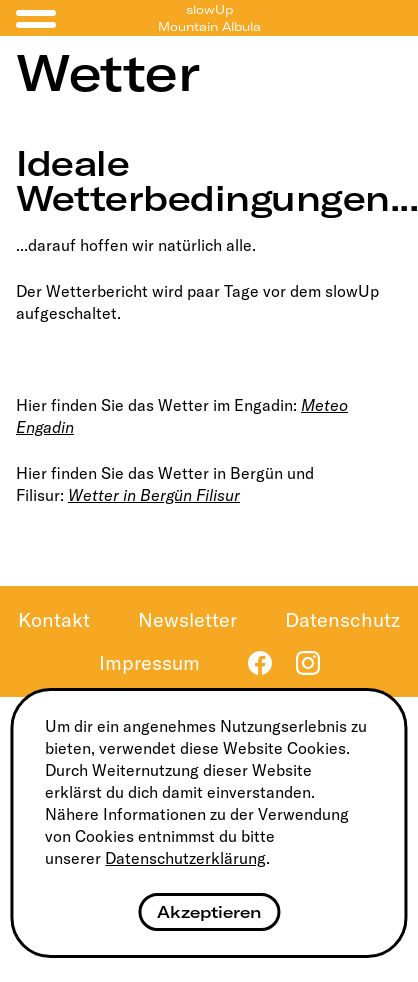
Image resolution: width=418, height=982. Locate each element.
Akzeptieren (209, 912)
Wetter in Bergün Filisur (154, 495)
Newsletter (187, 619)
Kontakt (54, 619)
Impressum (149, 662)
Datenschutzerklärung (185, 858)
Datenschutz (342, 619)
